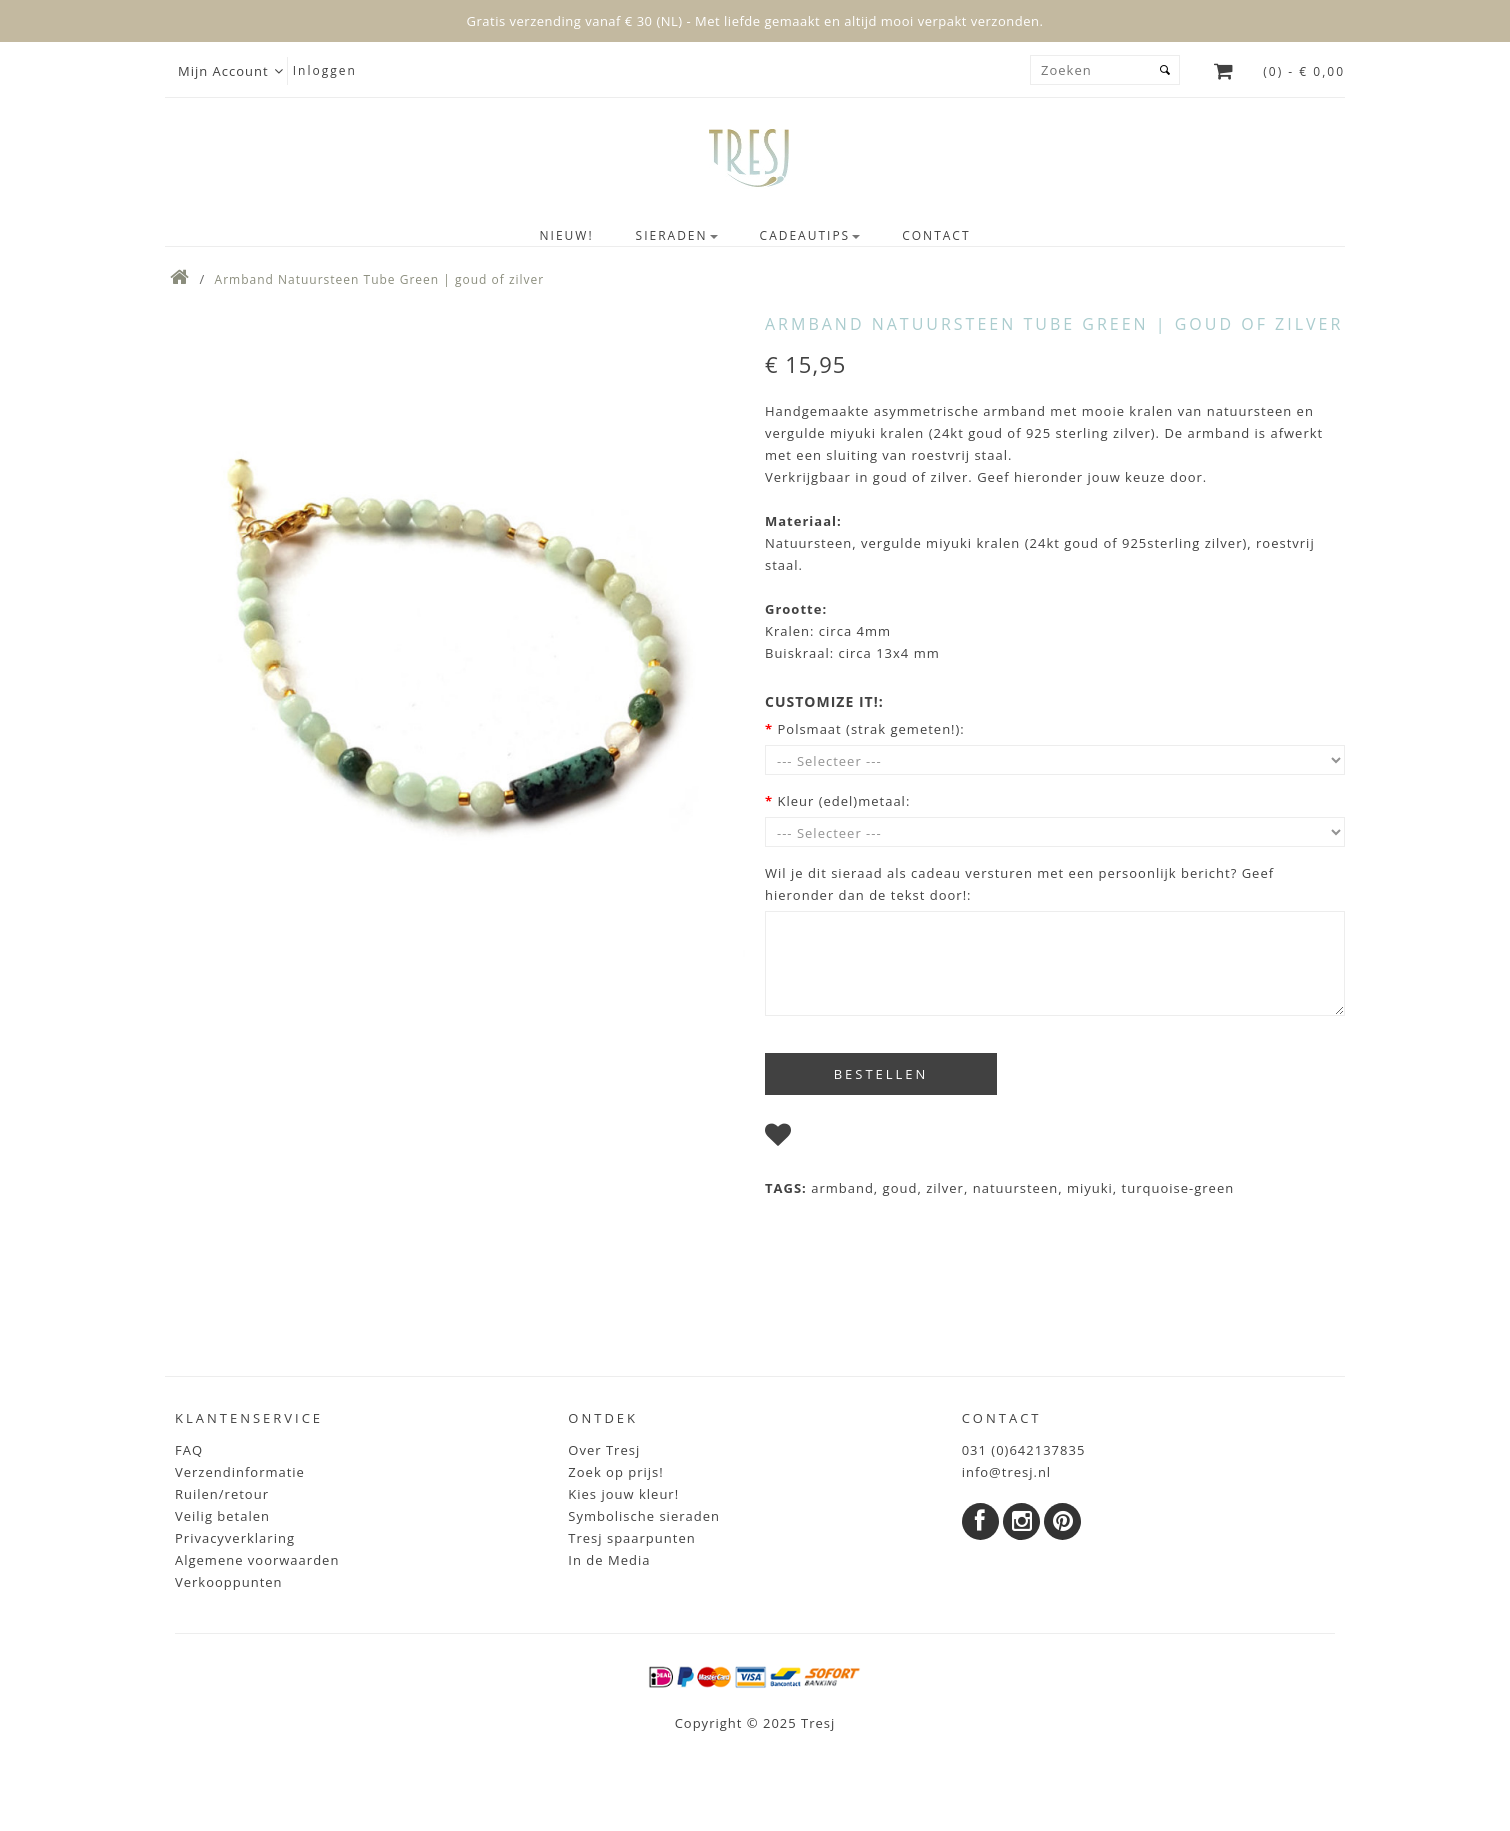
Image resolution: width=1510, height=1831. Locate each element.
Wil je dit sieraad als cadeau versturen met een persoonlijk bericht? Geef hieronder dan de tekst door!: (1019, 884)
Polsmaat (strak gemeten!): (870, 729)
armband (842, 1188)
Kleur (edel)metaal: (843, 801)
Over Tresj (604, 1450)
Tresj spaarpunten (631, 1538)
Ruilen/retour (222, 1494)
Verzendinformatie (240, 1472)
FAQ (189, 1450)
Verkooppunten (229, 1582)
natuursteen (1016, 1188)
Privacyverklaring (235, 1538)
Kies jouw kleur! (623, 1494)
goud (900, 1188)
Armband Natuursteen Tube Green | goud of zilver (380, 279)
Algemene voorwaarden (257, 1560)
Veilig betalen (222, 1516)
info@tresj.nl (1007, 1472)
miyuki (1090, 1188)
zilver (945, 1188)
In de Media (609, 1560)
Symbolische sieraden (644, 1516)
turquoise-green (1178, 1188)
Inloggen (325, 70)
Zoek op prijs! (615, 1472)
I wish (820, 1139)
